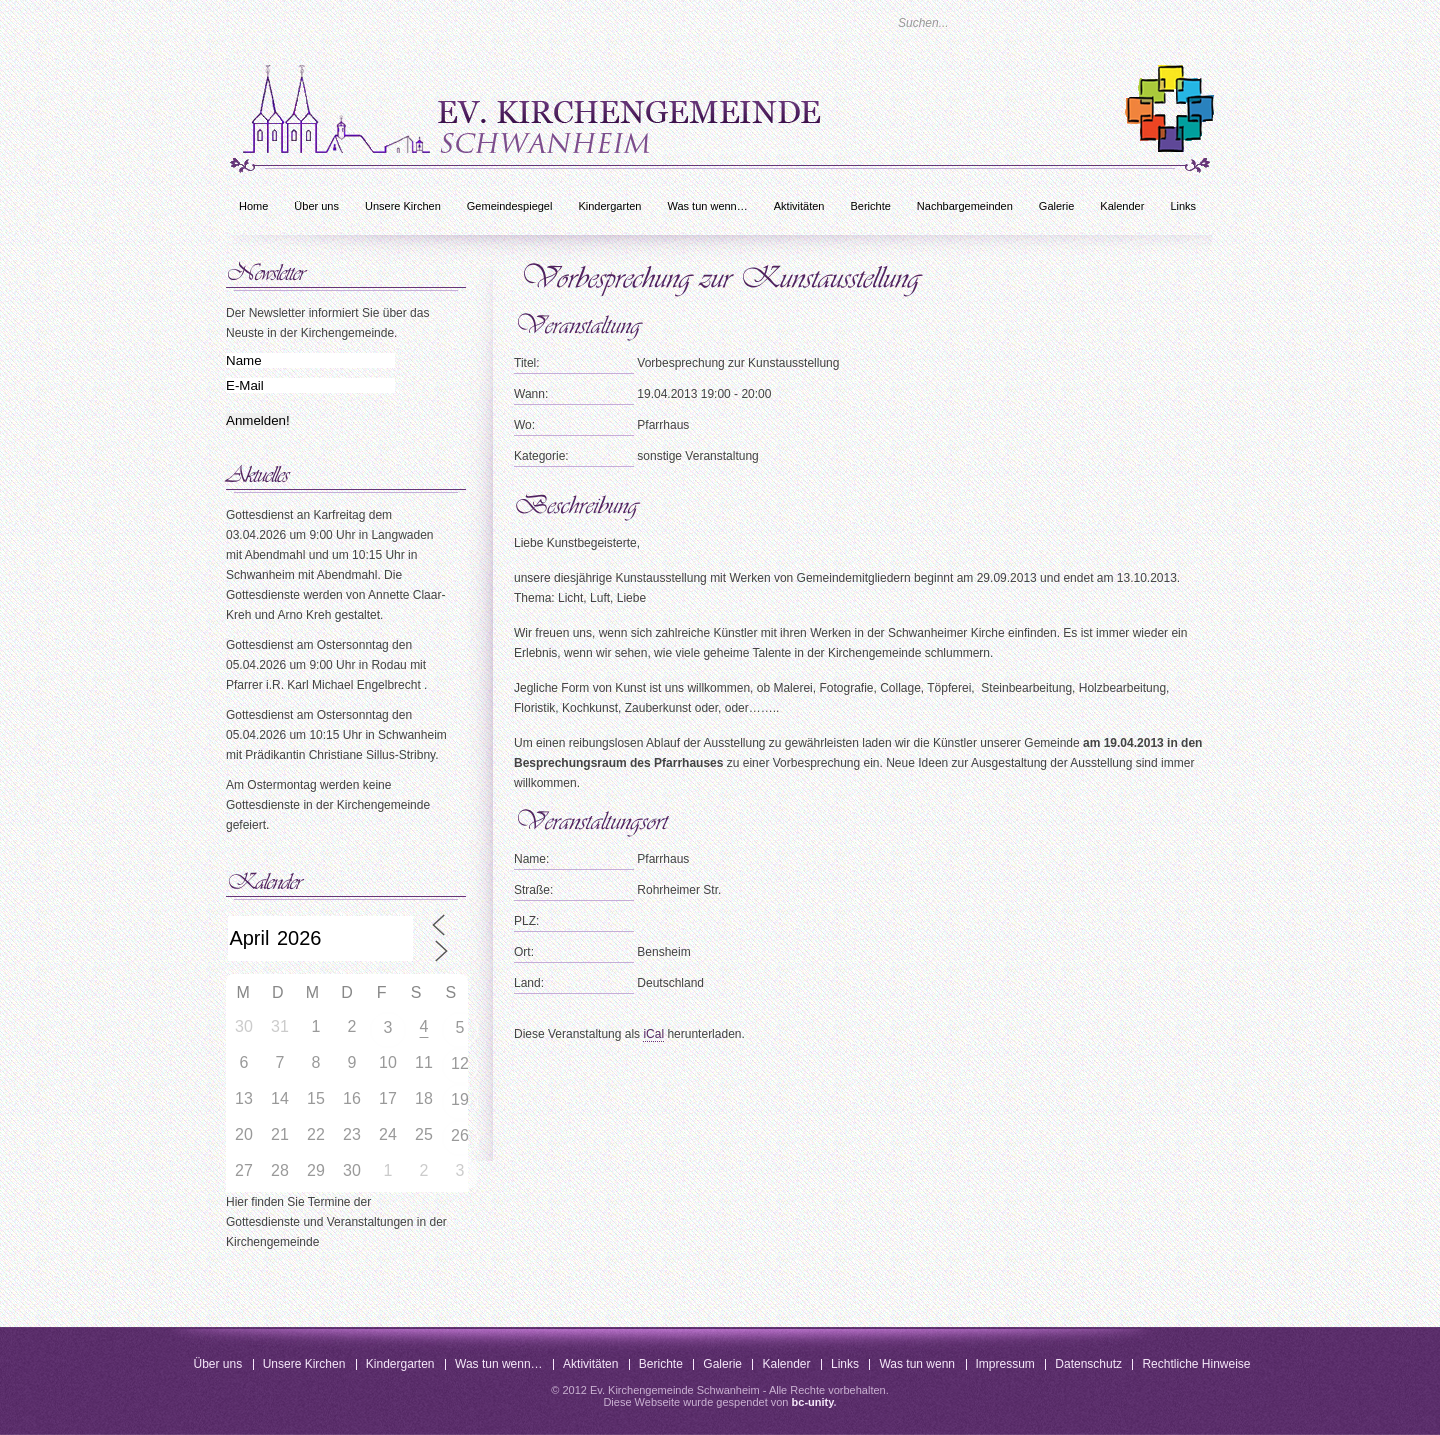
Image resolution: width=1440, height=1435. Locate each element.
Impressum (1005, 1364)
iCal (653, 1034)
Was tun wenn (917, 1364)
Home (253, 206)
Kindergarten (609, 206)
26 (460, 1135)
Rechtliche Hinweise (1196, 1364)
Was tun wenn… (707, 206)
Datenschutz (1088, 1364)
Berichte (870, 206)
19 (460, 1099)
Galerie (1056, 206)
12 (460, 1063)
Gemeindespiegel (510, 206)
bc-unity (813, 1402)
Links (1183, 206)
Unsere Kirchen (403, 206)
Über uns (316, 206)
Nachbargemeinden (965, 206)
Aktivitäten (799, 206)
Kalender (1122, 206)
